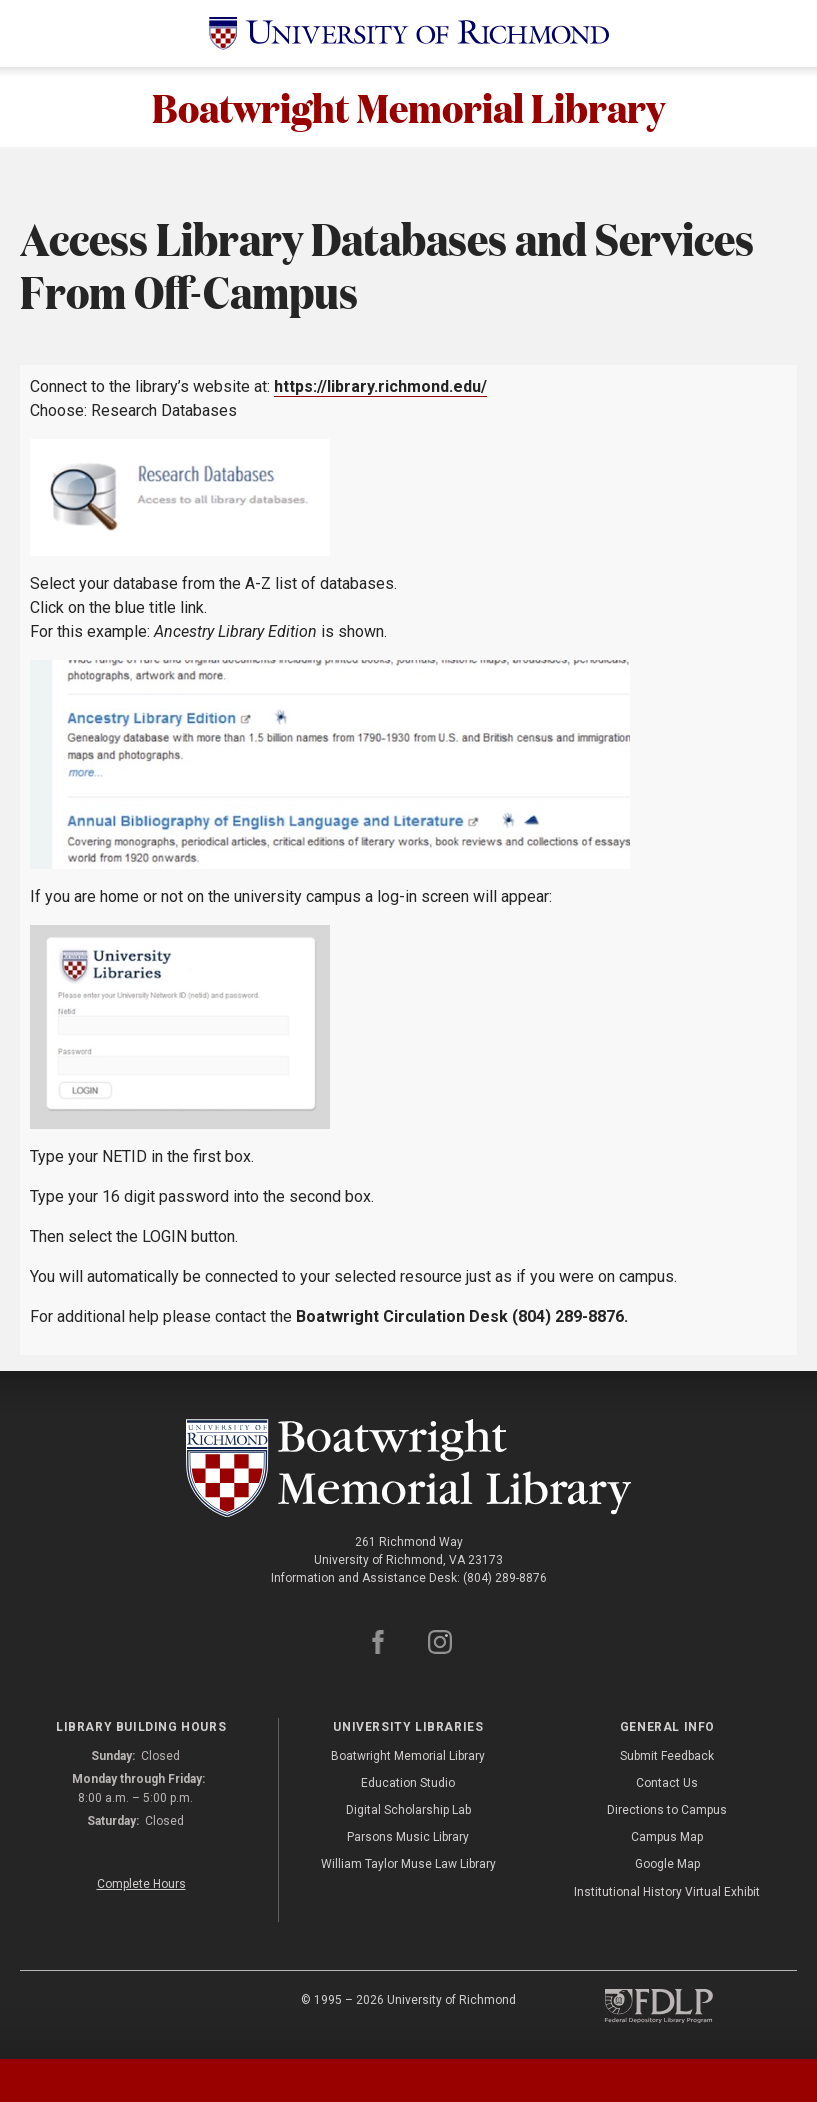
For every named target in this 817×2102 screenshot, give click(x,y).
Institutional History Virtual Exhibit (667, 1893)
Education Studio (408, 1784)
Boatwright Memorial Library (408, 107)
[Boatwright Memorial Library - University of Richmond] (409, 1468)
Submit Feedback (667, 1757)
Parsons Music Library (408, 1838)
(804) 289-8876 (505, 1579)
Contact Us (667, 1784)
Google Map (667, 1865)
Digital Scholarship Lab (408, 1811)
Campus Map (667, 1838)
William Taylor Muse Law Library (408, 1865)
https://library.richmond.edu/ (380, 386)
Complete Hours (141, 1885)
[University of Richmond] (409, 33)
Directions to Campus (667, 1811)
